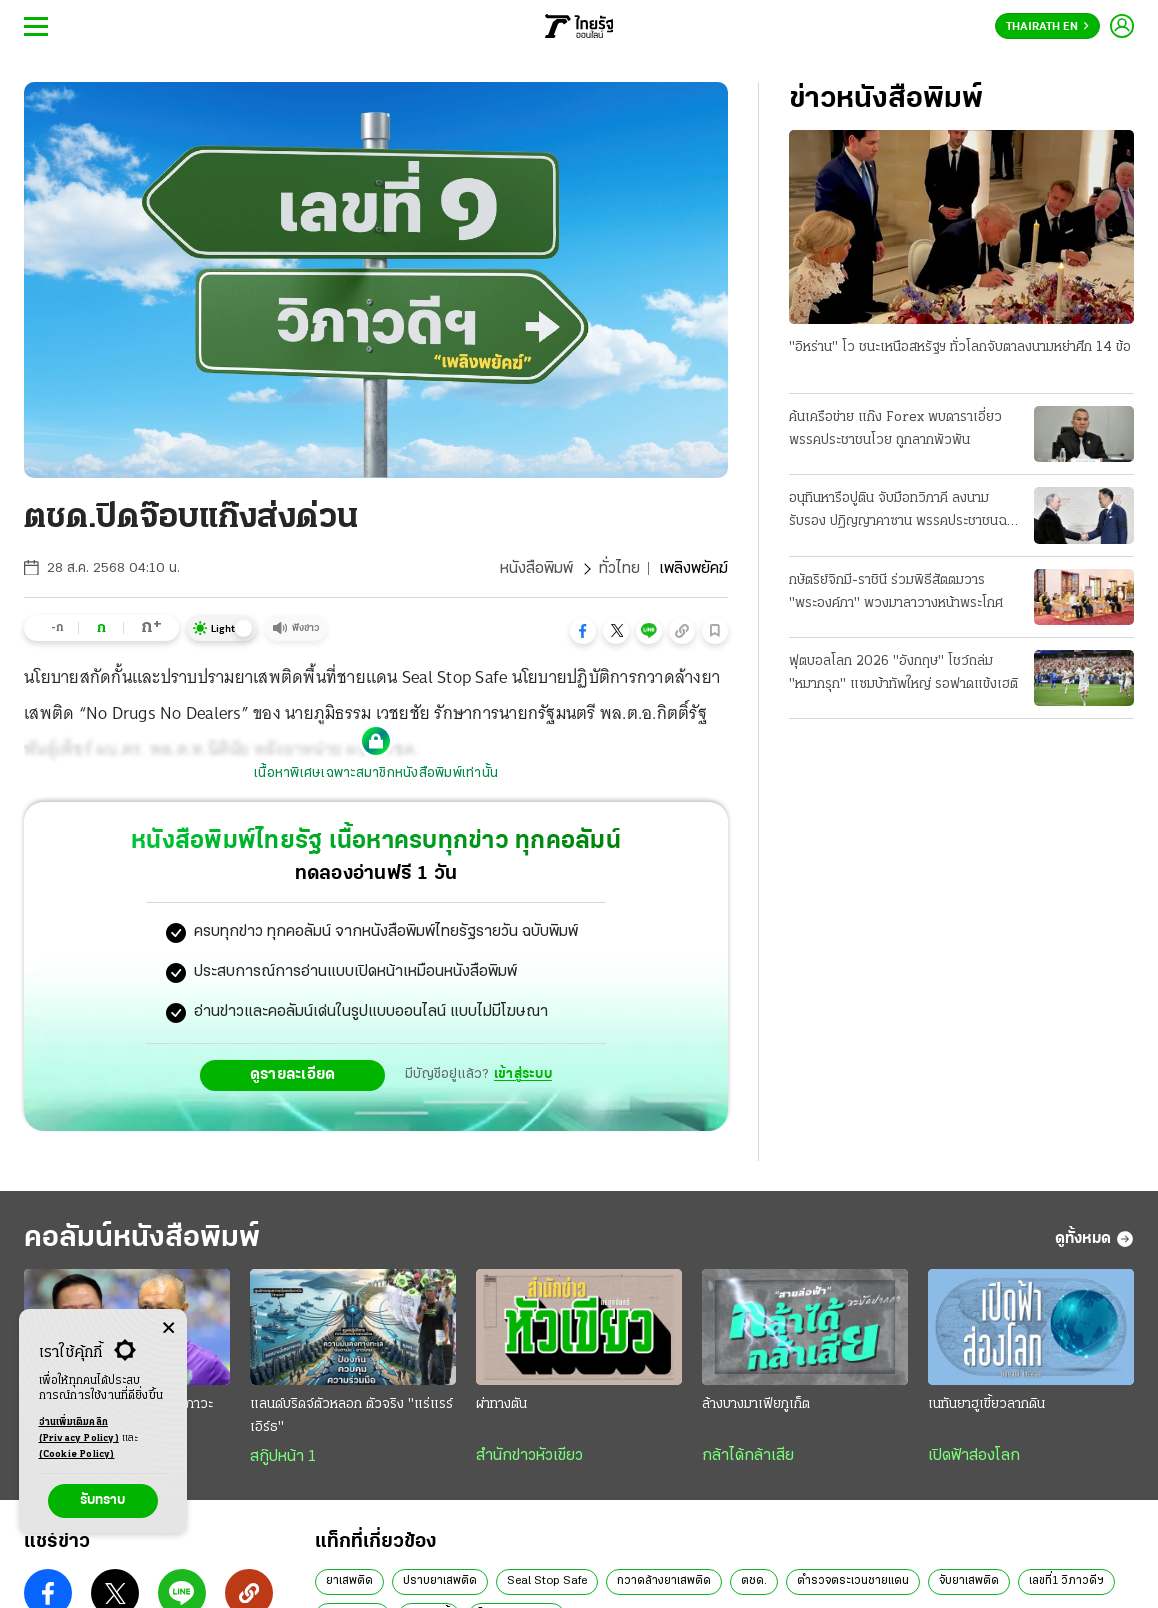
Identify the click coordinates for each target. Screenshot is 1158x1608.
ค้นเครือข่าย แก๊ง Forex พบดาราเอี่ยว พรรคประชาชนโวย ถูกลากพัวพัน (895, 429)
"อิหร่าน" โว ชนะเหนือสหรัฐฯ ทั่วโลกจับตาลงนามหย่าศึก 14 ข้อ (960, 347)
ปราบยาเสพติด (440, 1581)
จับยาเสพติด (969, 1581)
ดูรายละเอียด (293, 1075)
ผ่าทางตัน (501, 1404)
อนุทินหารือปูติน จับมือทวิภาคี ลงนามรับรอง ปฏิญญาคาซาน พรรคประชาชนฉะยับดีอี (900, 512)
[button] (583, 631)
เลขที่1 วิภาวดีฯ (1066, 1581)
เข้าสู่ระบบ (523, 1074)
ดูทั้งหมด (1094, 1239)
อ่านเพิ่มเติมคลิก (79, 1432)
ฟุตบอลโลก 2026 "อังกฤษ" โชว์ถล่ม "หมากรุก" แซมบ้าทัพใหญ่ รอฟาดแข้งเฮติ (903, 673)
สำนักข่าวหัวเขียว (529, 1456)
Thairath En (1047, 27)
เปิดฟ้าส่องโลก (974, 1456)
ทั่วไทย (619, 569)
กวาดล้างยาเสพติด (664, 1581)
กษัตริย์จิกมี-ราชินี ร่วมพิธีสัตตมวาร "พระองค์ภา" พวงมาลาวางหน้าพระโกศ (896, 592)
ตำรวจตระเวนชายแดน (853, 1581)
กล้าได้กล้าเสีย (748, 1456)
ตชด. (754, 1581)
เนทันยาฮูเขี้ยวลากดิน (986, 1404)
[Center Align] (168, 1328)
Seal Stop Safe (547, 1581)
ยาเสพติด (349, 1581)
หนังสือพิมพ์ (536, 569)
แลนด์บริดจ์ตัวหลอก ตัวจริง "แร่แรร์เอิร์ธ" (351, 1416)
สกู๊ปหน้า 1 (283, 1457)
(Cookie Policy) (77, 1454)
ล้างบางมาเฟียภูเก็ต (756, 1404)
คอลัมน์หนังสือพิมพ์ (142, 1238)
